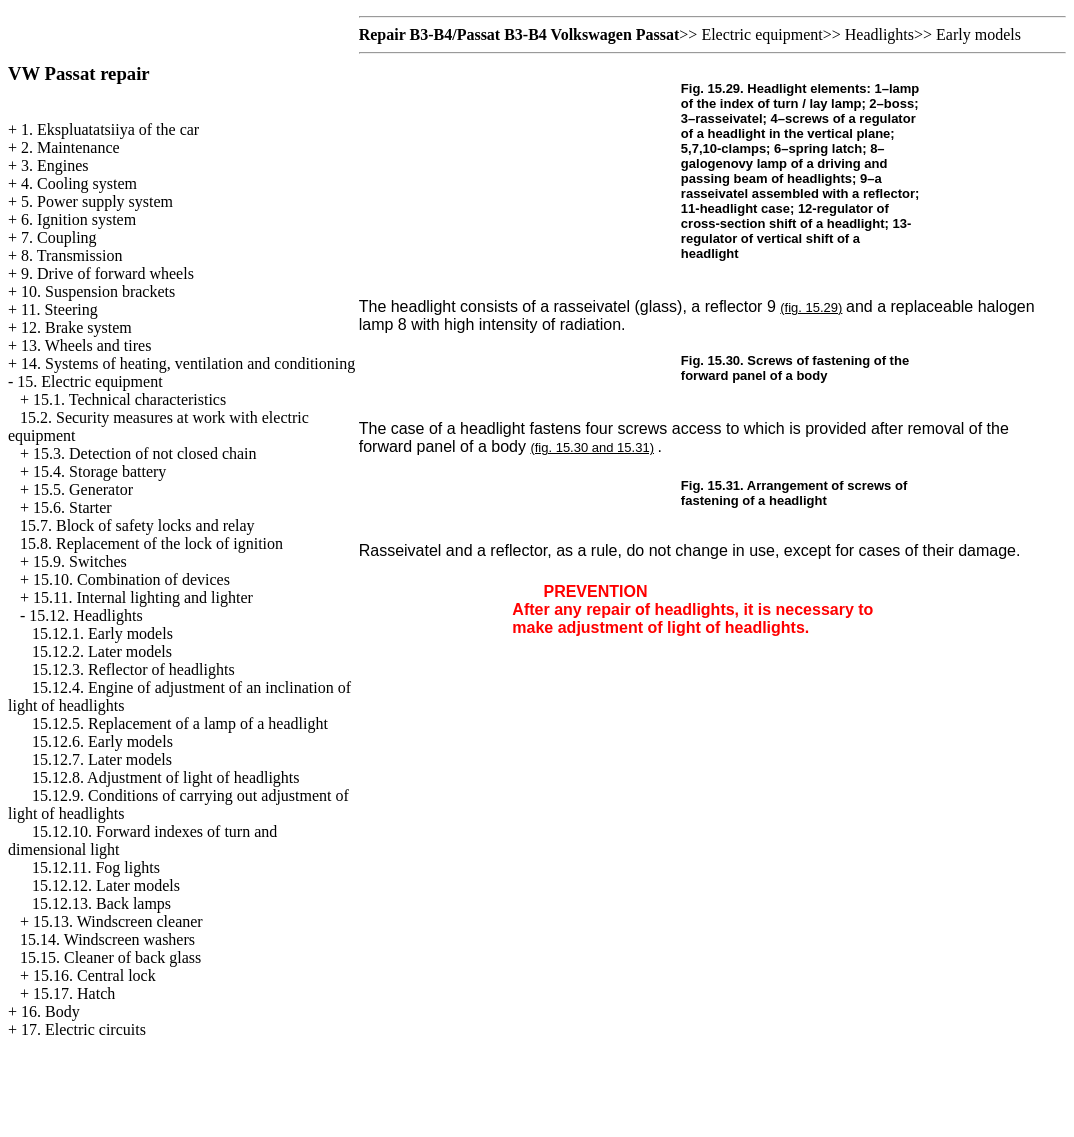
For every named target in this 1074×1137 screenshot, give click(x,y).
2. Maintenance (70, 147)
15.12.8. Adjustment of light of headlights (166, 777)
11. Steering (59, 309)
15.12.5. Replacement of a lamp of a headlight (180, 723)
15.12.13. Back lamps (101, 903)
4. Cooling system (79, 183)
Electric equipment (761, 34)
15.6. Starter (72, 507)
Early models (978, 34)
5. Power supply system (97, 201)
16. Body (50, 1011)
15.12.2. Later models (102, 651)
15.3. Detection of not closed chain (145, 453)
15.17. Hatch (74, 993)
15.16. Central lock (94, 975)
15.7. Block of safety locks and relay (137, 525)
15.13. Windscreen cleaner (118, 921)
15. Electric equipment (89, 381)
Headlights (879, 34)
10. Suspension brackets (98, 291)
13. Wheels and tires (86, 345)
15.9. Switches (80, 561)
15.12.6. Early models (102, 741)
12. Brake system (76, 327)
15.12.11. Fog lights (96, 867)
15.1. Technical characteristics (129, 399)
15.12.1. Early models (102, 633)
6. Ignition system (78, 219)
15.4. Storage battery (99, 471)
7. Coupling (59, 237)
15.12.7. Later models (102, 759)
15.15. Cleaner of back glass (110, 957)
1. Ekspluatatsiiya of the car (110, 129)
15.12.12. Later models (106, 885)
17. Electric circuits (83, 1029)
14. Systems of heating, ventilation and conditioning (188, 363)
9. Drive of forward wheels (107, 273)
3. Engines (55, 165)
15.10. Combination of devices (131, 579)
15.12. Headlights (85, 615)
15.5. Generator (83, 489)
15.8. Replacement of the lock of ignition (151, 543)
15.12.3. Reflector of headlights (133, 669)
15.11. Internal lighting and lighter (143, 597)
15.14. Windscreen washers (107, 939)
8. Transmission (71, 255)
